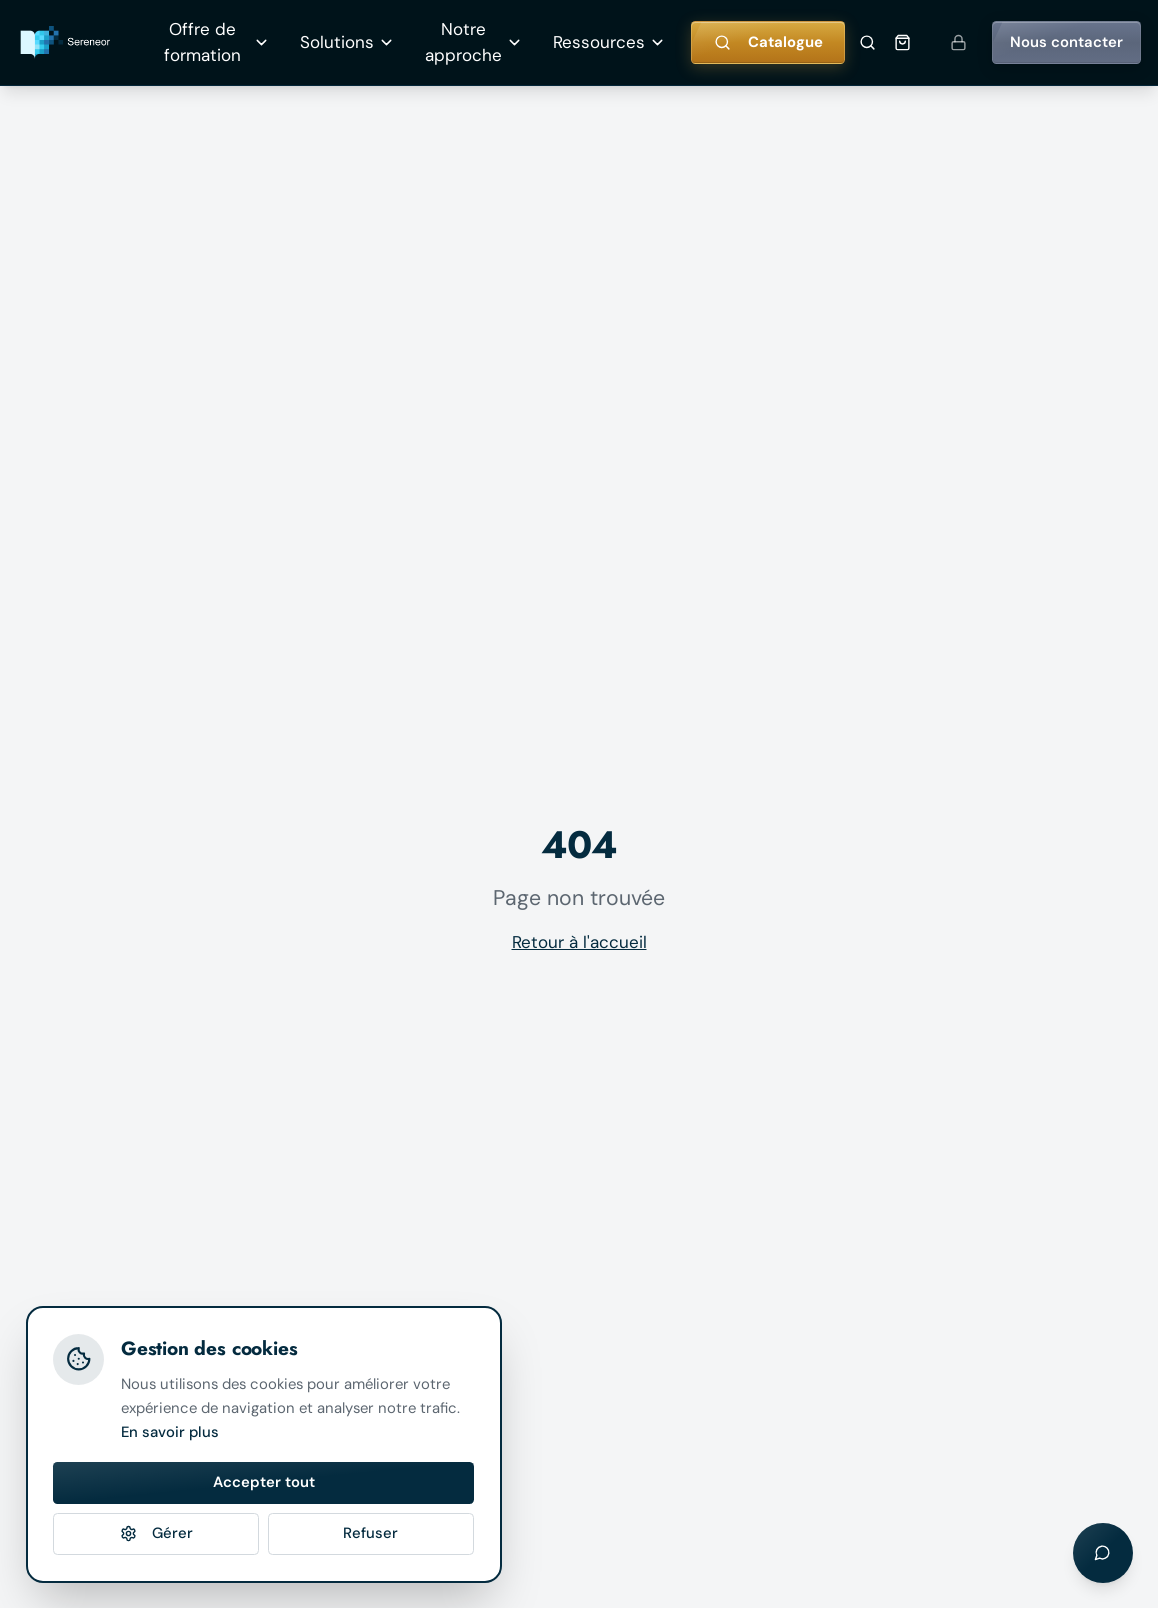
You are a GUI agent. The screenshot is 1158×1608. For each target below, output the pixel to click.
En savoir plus (170, 1432)
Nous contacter (1066, 42)
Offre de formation (216, 42)
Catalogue (768, 42)
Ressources (609, 42)
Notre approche (474, 42)
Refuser (370, 1533)
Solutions (347, 42)
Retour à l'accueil (579, 942)
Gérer (156, 1533)
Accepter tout (264, 1482)
